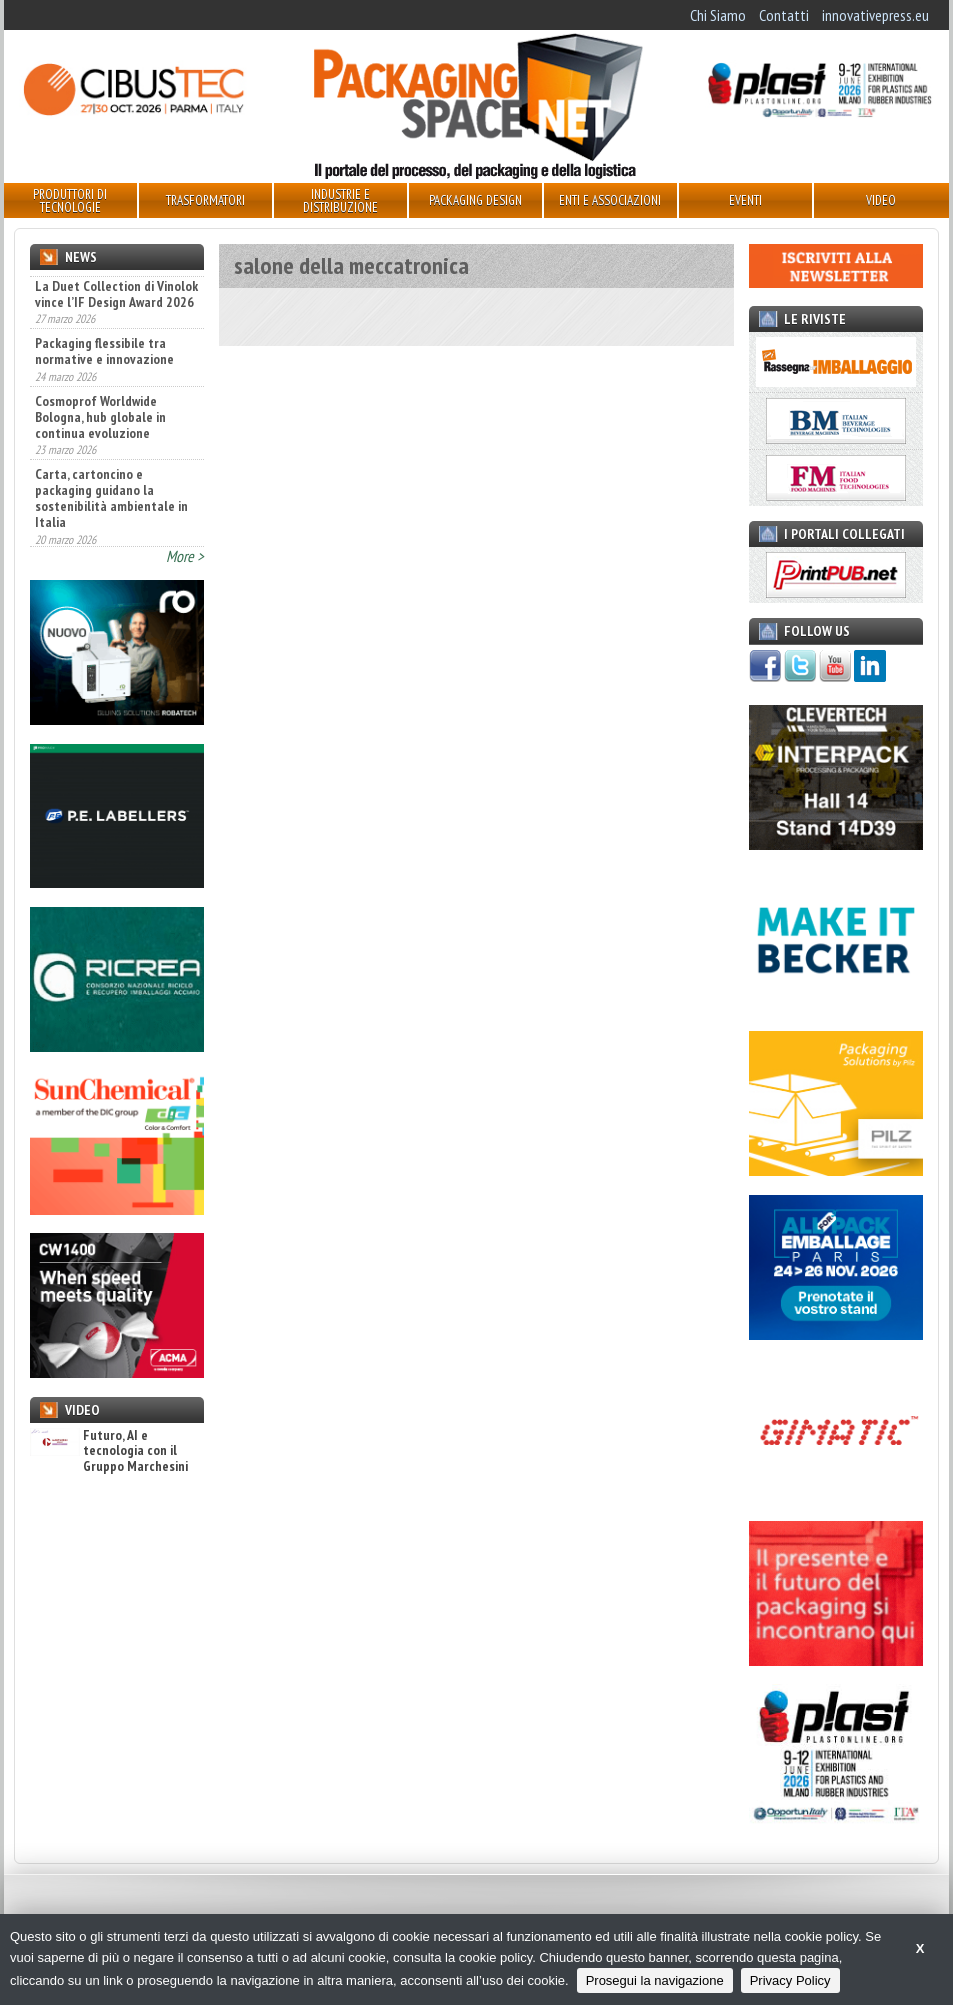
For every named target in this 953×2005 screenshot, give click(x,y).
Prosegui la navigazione (655, 1980)
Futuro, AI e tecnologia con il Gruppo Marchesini (109, 1451)
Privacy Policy (790, 1980)
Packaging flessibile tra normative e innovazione (104, 422)
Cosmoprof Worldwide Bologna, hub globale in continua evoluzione (100, 488)
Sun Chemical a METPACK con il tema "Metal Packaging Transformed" (105, 299)
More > (185, 556)
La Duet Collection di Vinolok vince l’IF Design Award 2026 (116, 365)
